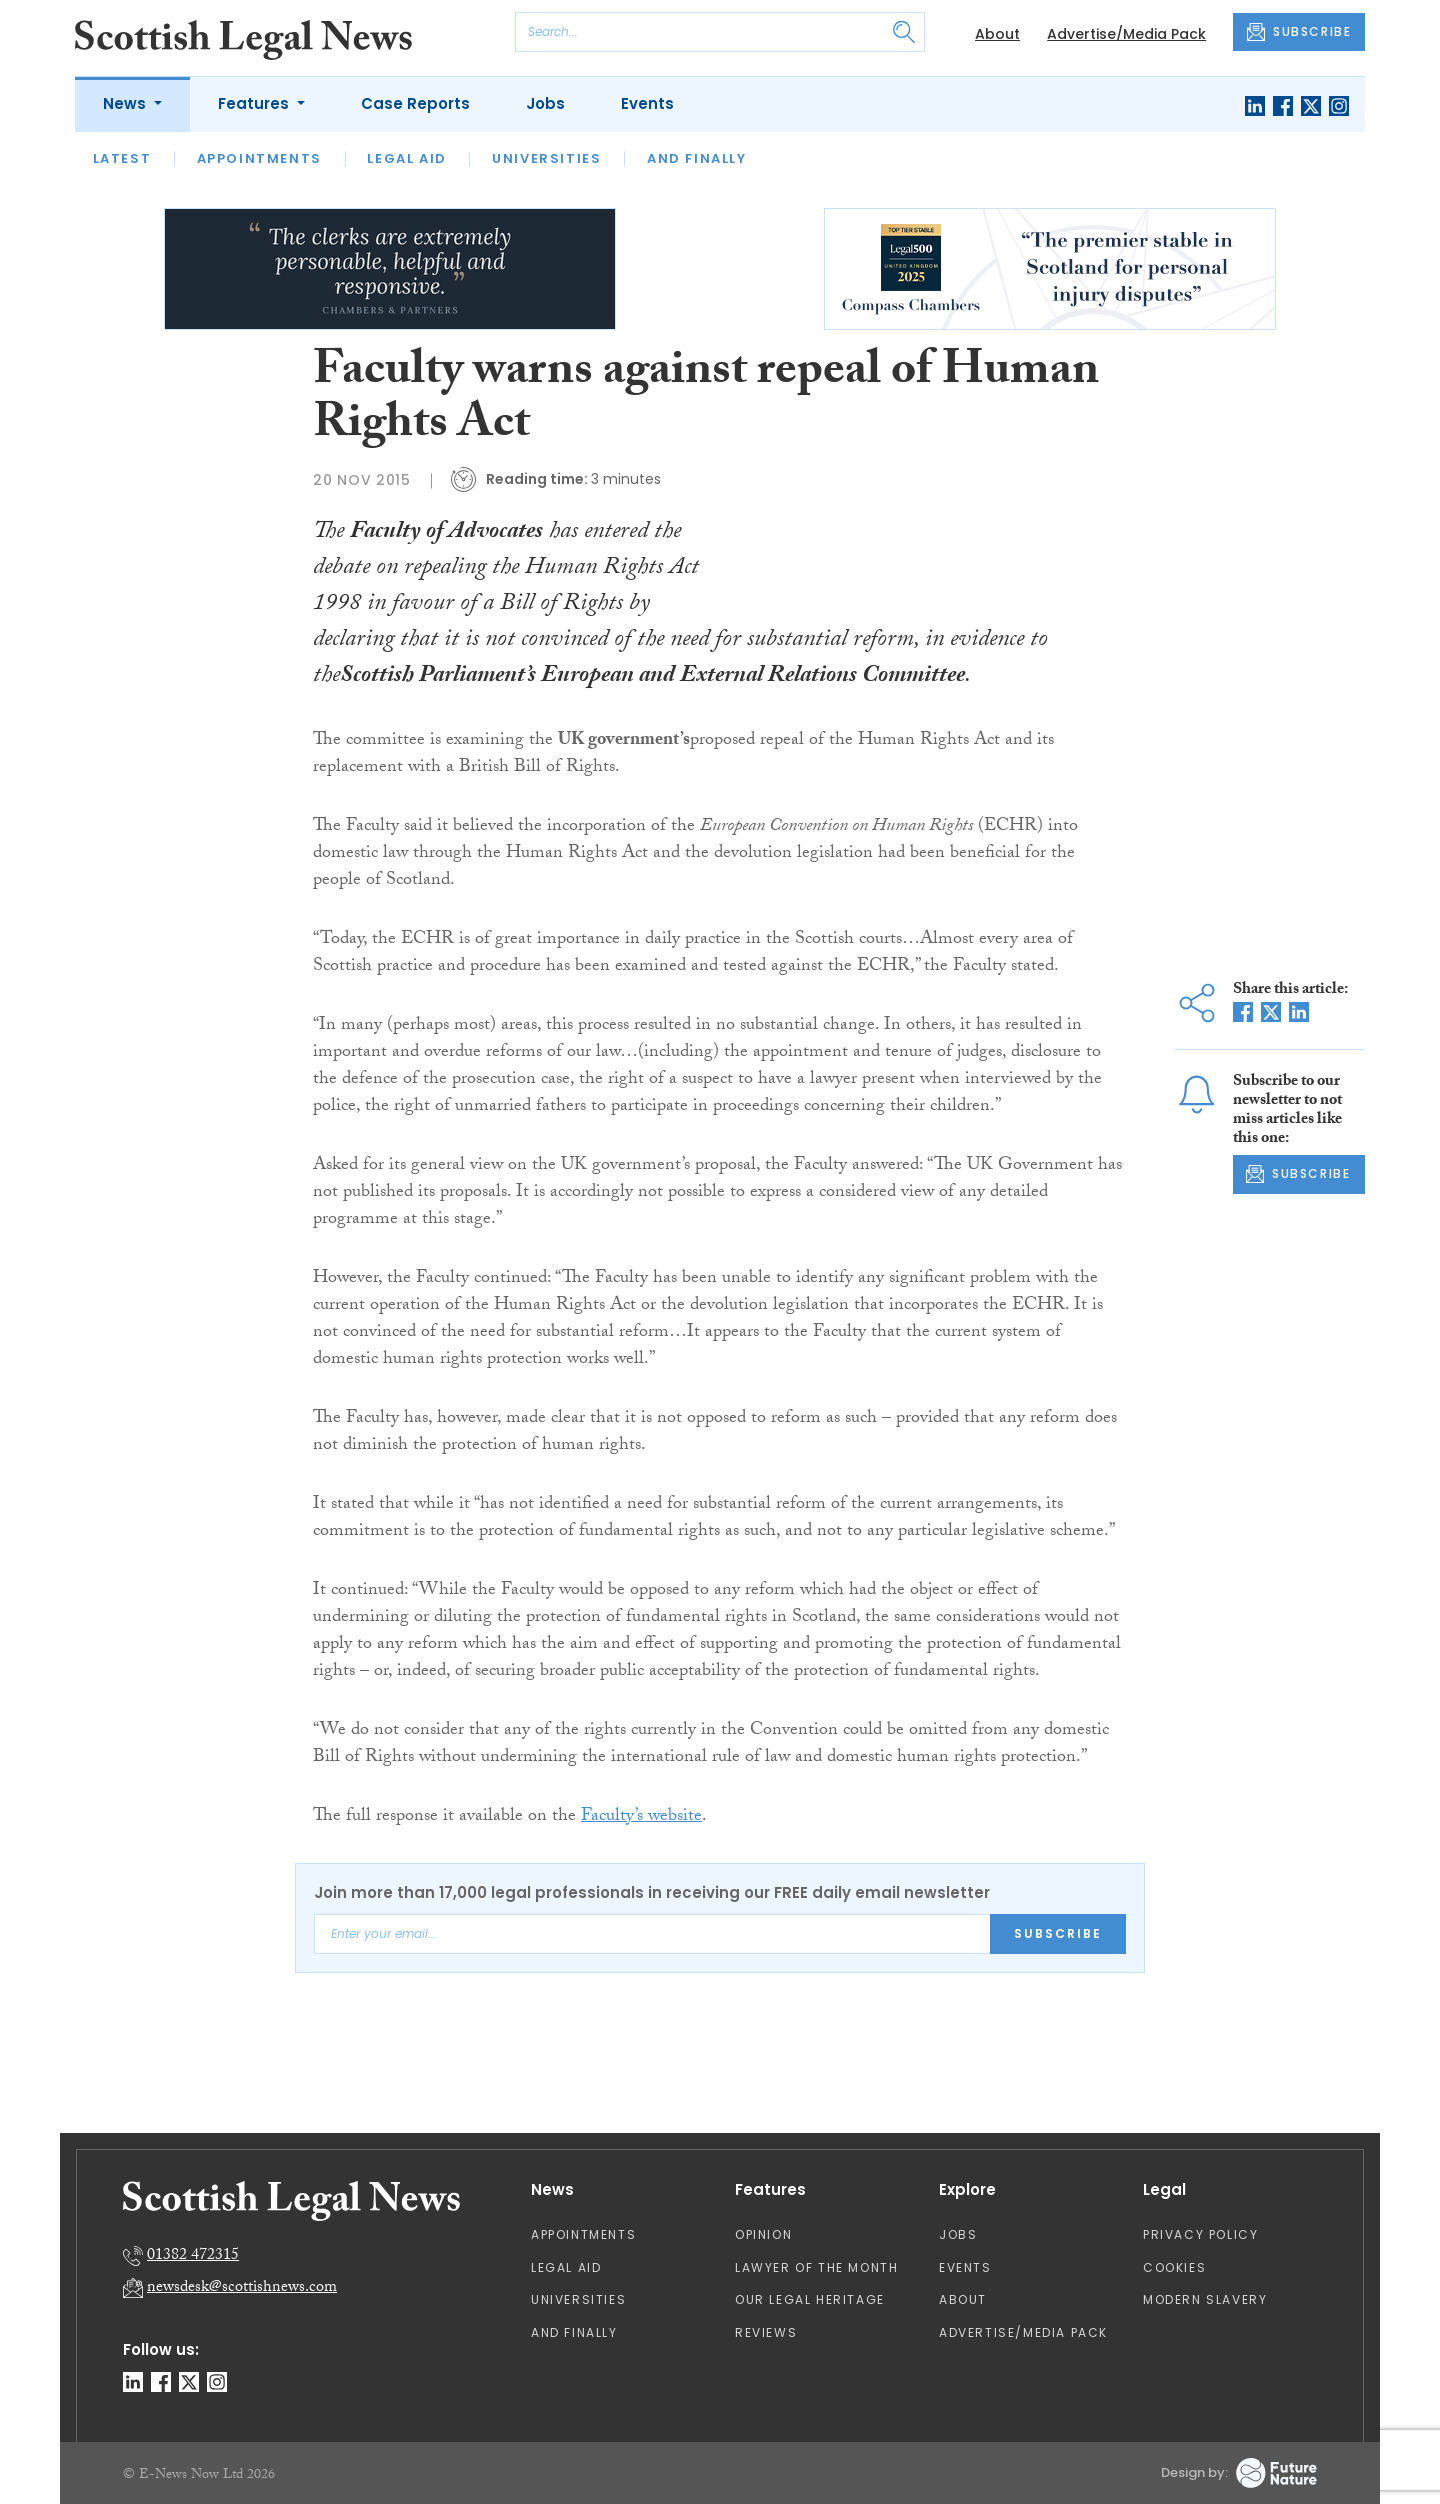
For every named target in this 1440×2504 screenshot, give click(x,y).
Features (255, 103)
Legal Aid (406, 158)
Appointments (259, 158)
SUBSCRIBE (1299, 32)
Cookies (1174, 2267)
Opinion (763, 2234)
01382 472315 (193, 2256)
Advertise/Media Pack (1126, 34)
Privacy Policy (1200, 2234)
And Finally (697, 158)
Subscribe (1058, 1933)
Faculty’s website (641, 1817)
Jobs (545, 103)
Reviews (766, 2332)
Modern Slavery (1205, 2299)
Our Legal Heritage (810, 2299)
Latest (122, 158)
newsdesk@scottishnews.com (242, 2288)
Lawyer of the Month (816, 2267)
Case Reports (415, 103)
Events (647, 103)
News (126, 103)
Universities (546, 158)
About (997, 34)
